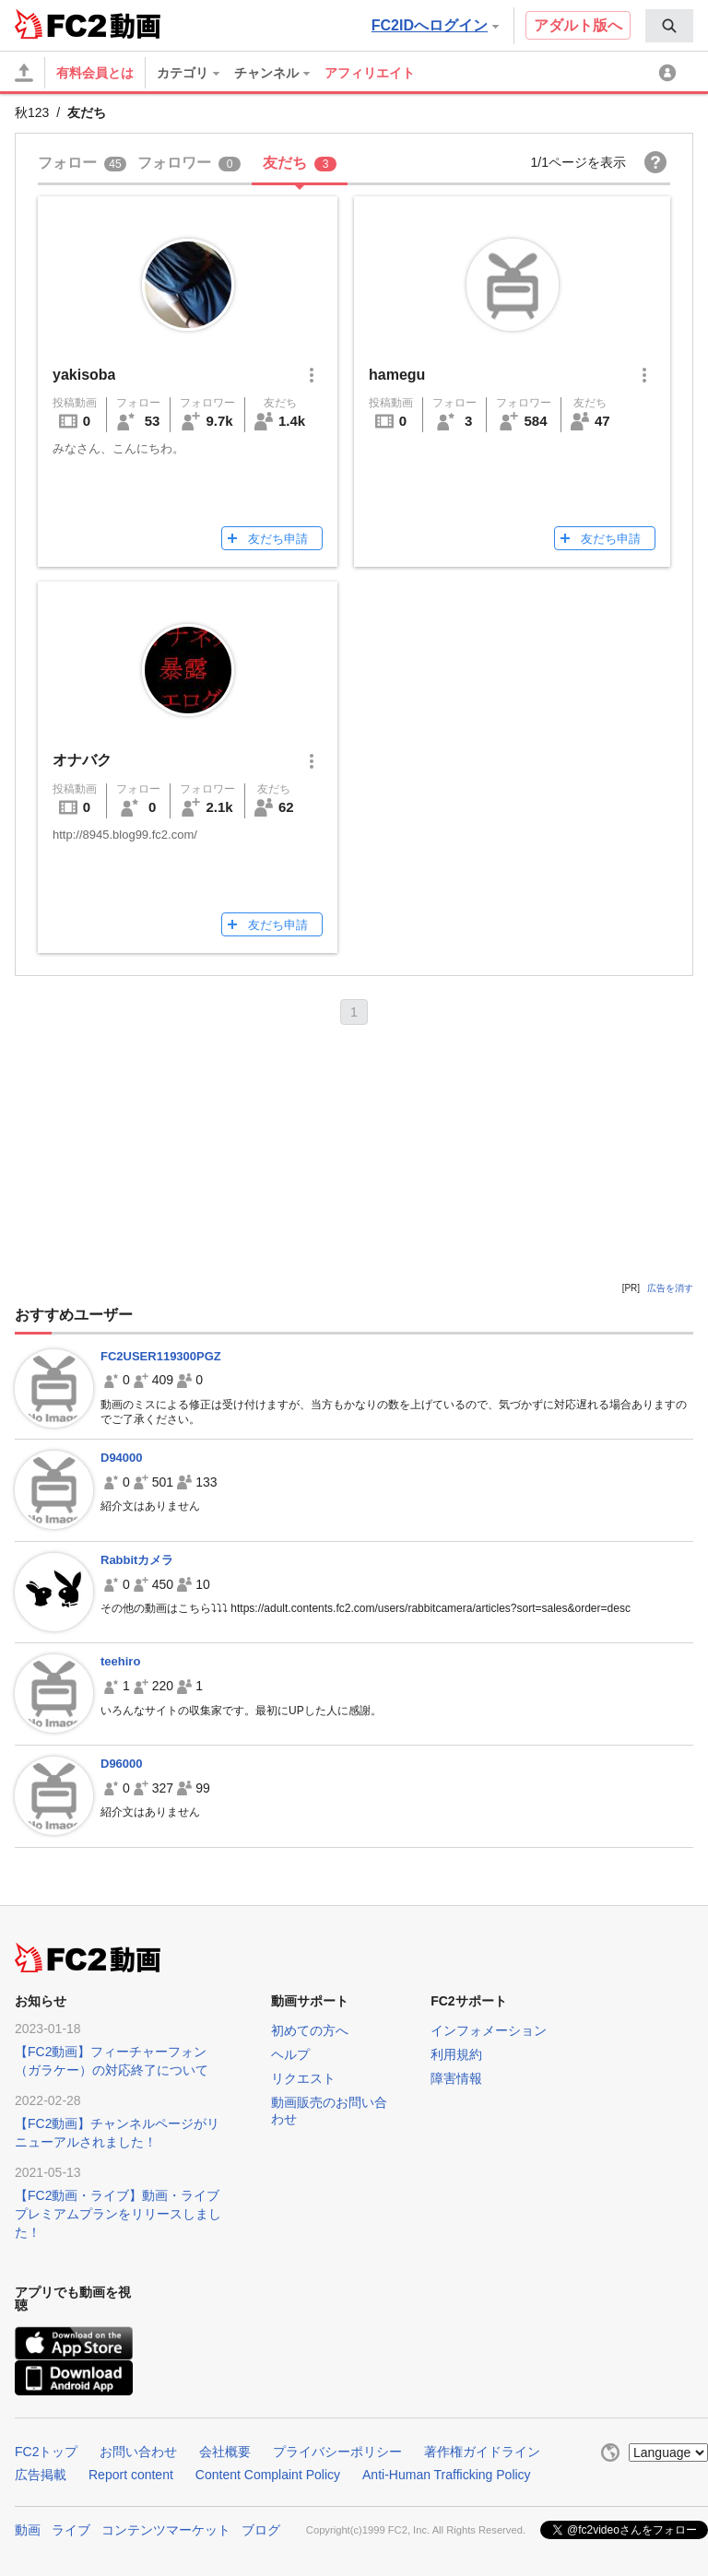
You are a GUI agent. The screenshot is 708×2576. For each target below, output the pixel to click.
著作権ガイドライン (482, 2451)
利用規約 (456, 2054)
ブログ (261, 2530)
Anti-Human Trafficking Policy (446, 2474)
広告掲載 (40, 2474)
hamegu (397, 374)
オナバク (82, 760)
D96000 (121, 1763)
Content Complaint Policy (267, 2474)
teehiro (120, 1661)
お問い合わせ (138, 2451)
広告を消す (670, 1288)
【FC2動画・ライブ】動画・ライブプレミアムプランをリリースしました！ (118, 2214)
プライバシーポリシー (337, 2451)
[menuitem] (669, 25)
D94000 (121, 1457)
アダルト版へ (578, 25)
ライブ (71, 2530)
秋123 (32, 112)
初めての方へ (309, 2030)
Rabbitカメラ (136, 1560)
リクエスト (303, 2078)
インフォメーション (489, 2030)
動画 (28, 2530)
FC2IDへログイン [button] (435, 25)
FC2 (60, 24)
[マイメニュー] (670, 72)
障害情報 (456, 2078)
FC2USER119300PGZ (160, 1356)
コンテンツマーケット (165, 2530)
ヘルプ (290, 2054)
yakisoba (84, 374)
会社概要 (225, 2451)
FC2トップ (46, 2451)
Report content (130, 2474)
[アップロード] (24, 72)
